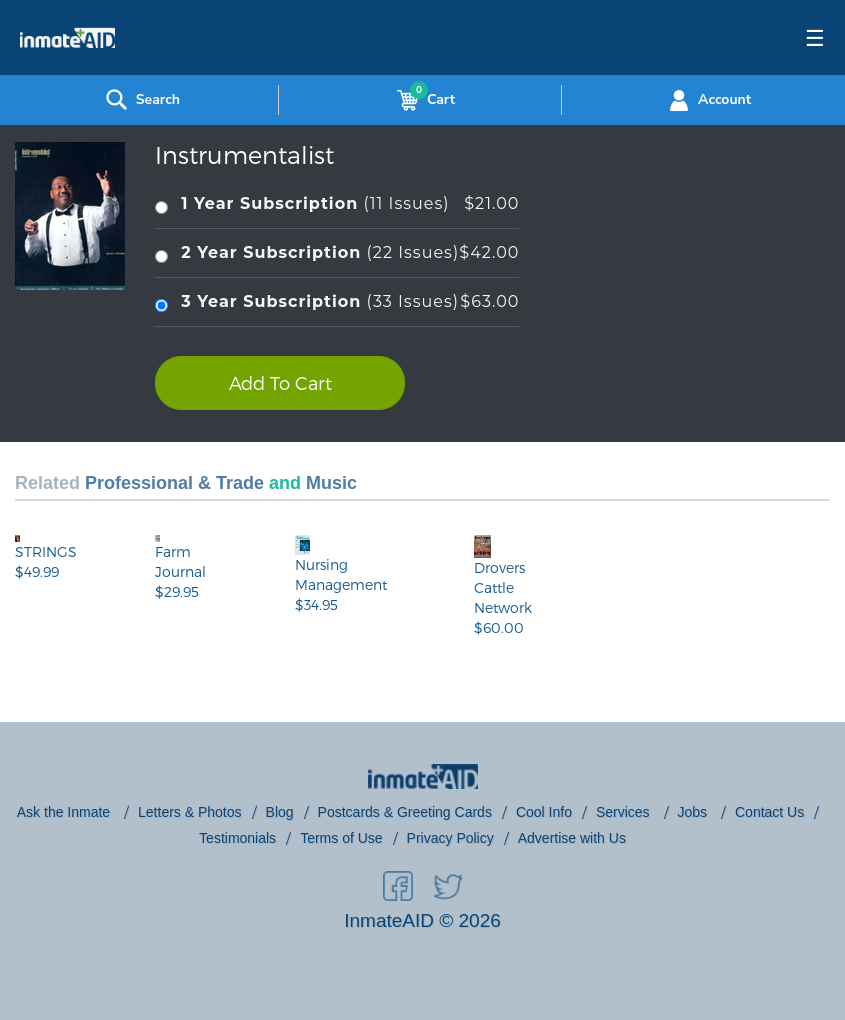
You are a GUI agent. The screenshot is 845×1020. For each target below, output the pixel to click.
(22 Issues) (337, 253)
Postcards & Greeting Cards (405, 812)
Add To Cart (280, 382)
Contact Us (769, 812)
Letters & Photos (190, 812)
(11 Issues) (337, 204)
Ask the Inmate (65, 812)
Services (625, 812)
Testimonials (237, 838)
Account (707, 100)
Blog (280, 812)
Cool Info (544, 812)
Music (331, 483)
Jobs (694, 812)
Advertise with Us (572, 838)
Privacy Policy (450, 838)
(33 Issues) (337, 302)
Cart (422, 100)
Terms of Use (341, 838)
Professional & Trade (174, 483)
